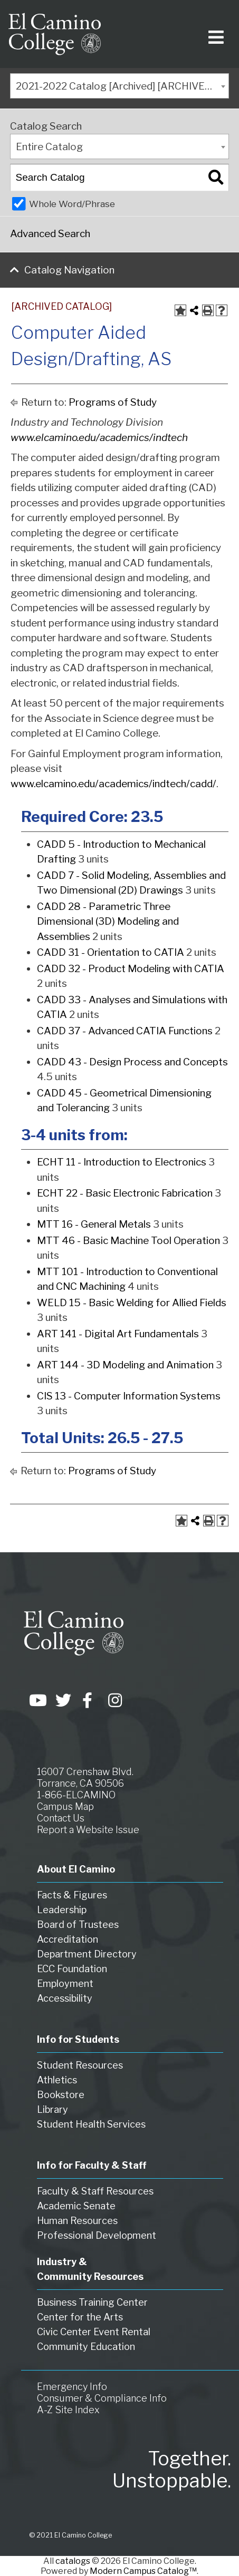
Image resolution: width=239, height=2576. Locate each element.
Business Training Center (92, 2302)
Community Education (86, 2346)
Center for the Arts (80, 2317)
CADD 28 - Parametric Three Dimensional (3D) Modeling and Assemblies (108, 921)
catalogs (72, 2561)
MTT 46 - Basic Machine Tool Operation (128, 1241)
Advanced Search (50, 234)
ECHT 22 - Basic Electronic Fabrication (125, 1193)
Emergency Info (72, 2386)
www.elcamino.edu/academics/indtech (99, 438)
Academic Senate (76, 2205)
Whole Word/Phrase (72, 203)
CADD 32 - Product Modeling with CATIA (130, 969)
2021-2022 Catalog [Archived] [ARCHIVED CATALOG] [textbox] (122, 86)
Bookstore (60, 2094)
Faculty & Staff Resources (95, 2191)
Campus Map (65, 1806)
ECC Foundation (72, 1968)
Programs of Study (113, 402)
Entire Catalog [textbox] (49, 147)
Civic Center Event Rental (93, 2331)
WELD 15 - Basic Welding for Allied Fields (131, 1303)
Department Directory (87, 1954)
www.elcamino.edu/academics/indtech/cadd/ (113, 784)
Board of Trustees (78, 1924)
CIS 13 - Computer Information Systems (129, 1396)
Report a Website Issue (88, 1829)
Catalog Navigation (69, 270)
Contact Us (60, 1818)
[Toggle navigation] (214, 34)
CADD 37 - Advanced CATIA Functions (125, 1031)
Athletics (57, 2079)
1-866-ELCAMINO (76, 1794)
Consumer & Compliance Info (102, 2398)
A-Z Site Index (68, 2409)
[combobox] (119, 86)
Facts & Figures (72, 1895)
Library (52, 2109)
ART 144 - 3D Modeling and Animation (125, 1365)
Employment (65, 1983)
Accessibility (64, 1998)
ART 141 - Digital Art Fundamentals (118, 1334)
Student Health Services (91, 2124)
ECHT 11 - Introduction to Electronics (121, 1162)
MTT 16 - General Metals (94, 1224)
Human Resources (77, 2220)
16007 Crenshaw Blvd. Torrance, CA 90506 (85, 1777)
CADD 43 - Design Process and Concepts (132, 1062)
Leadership (62, 1909)
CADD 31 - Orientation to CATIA (110, 952)
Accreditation (67, 1939)
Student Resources (80, 2065)
